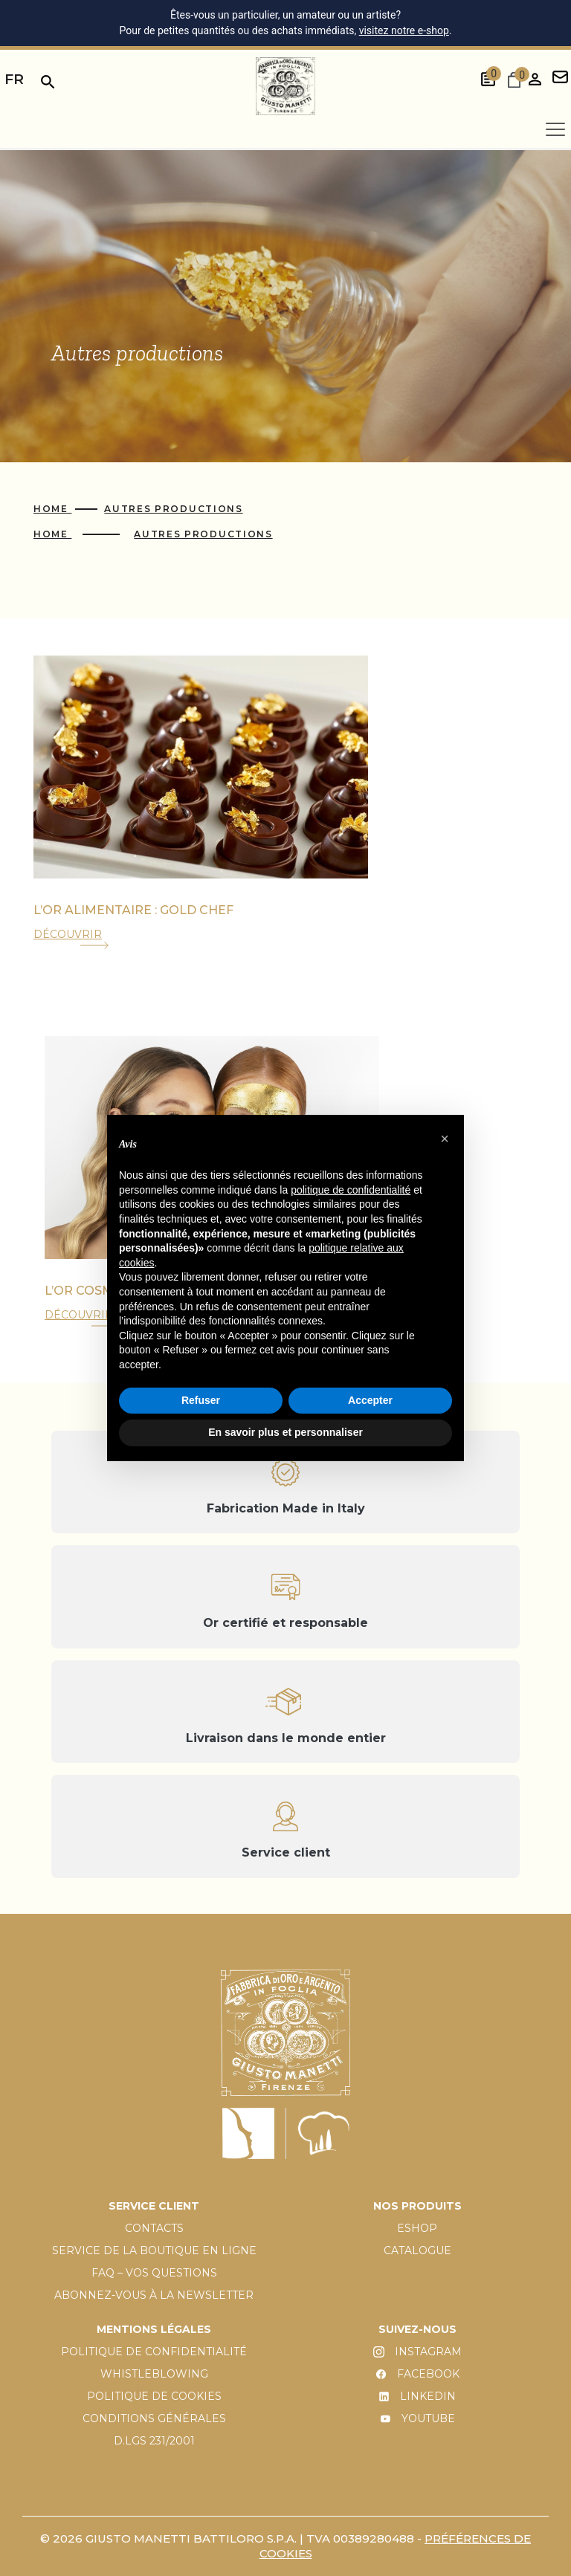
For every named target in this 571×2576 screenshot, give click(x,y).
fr (14, 79)
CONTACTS (154, 2228)
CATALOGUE (417, 2250)
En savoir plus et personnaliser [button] (285, 1432)
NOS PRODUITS (417, 2206)
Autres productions (173, 508)
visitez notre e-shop (404, 30)
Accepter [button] (370, 1400)
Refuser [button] (200, 1400)
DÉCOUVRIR (67, 934)
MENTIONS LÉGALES (154, 2329)
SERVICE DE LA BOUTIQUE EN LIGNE (154, 2250)
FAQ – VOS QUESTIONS (154, 2272)
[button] (445, 1139)
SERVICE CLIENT (154, 2206)
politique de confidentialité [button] (350, 1190)
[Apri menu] (555, 129)
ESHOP (417, 2228)
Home (52, 508)
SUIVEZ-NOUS (417, 2329)
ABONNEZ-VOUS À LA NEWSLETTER (154, 2295)
